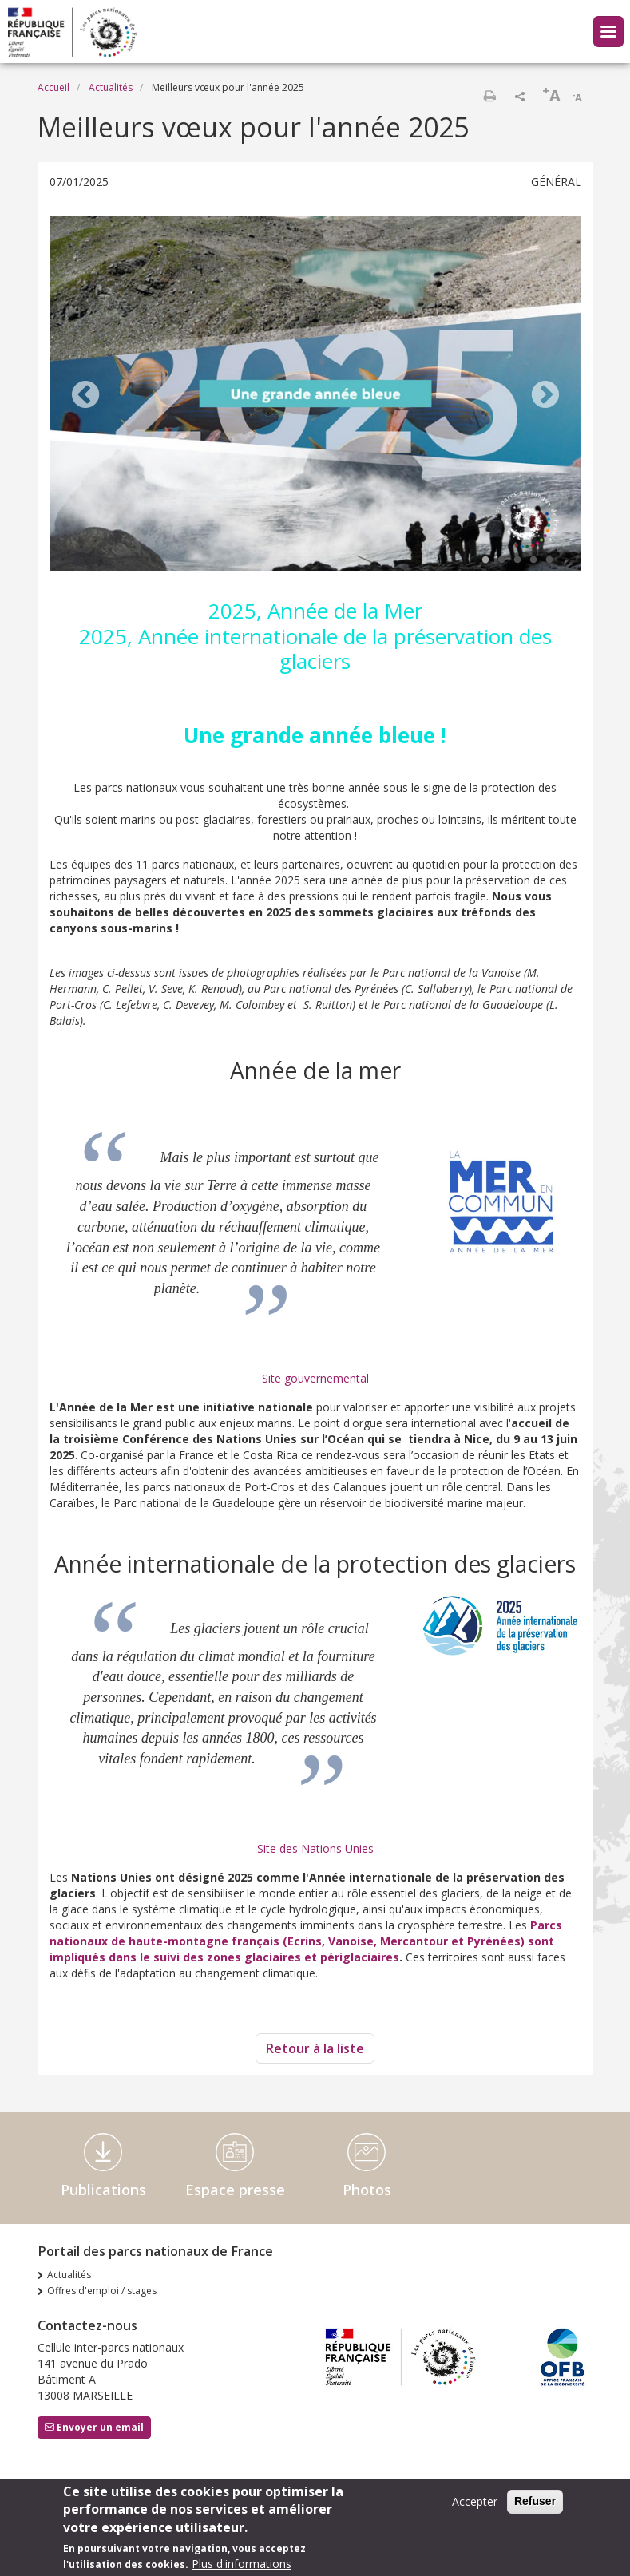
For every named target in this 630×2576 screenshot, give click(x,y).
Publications (103, 2189)
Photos (367, 2189)
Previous (85, 396)
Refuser (535, 2501)
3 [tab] (517, 560)
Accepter (474, 2501)
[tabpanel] (315, 395)
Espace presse (235, 2189)
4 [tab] (533, 560)
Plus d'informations (241, 2563)
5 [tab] (549, 560)
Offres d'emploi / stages (102, 2290)
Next (545, 396)
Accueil (53, 87)
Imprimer (489, 96)
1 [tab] (485, 560)
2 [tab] (501, 560)
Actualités (111, 87)
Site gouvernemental (315, 1378)
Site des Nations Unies (315, 1848)
